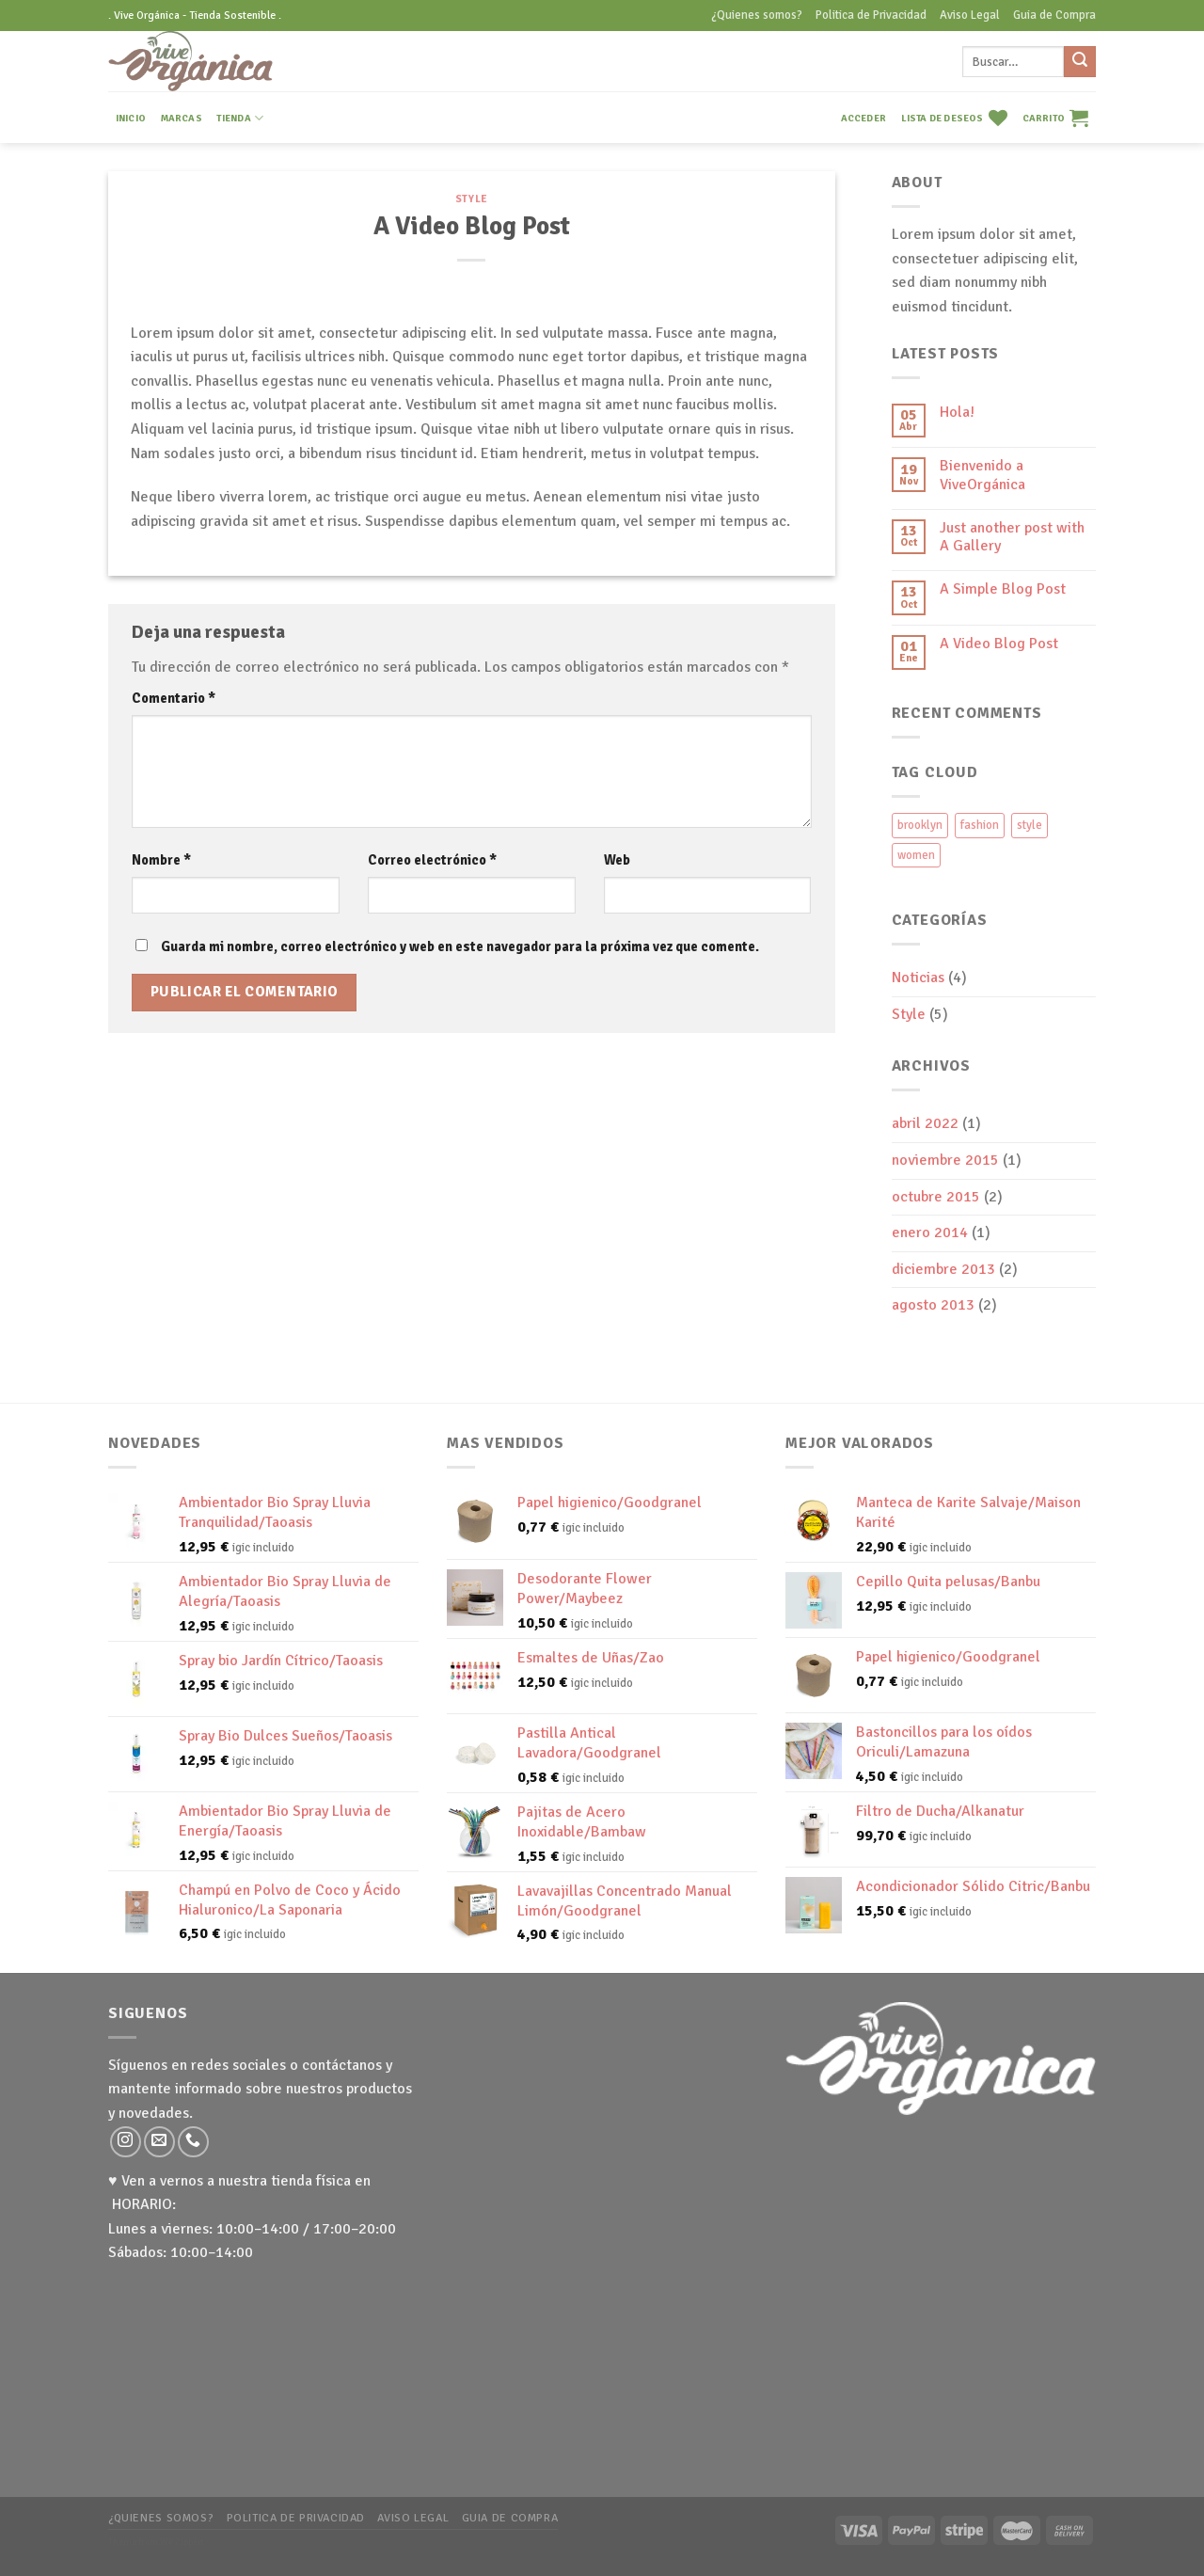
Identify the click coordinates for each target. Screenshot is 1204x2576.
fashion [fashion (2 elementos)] (979, 825)
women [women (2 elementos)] (916, 855)
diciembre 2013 (943, 1269)
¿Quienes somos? (756, 15)
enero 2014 (930, 1232)
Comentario (173, 698)
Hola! (957, 412)
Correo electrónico (432, 859)
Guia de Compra (1054, 15)
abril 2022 (925, 1123)
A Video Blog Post (999, 644)
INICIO (131, 118)
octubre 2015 (936, 1196)
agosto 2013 (933, 1305)
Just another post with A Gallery (1012, 537)
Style (471, 198)
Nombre (161, 859)
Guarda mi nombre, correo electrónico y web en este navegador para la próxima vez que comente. (460, 946)
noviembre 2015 (945, 1160)
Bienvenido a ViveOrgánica (982, 475)
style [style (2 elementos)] (1029, 825)
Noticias (918, 977)
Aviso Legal (970, 15)
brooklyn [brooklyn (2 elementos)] (920, 825)
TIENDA (239, 118)
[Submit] (1080, 62)
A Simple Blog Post (1003, 589)
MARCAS (181, 118)
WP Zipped (181, 2542)
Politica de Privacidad (871, 15)
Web (617, 859)
